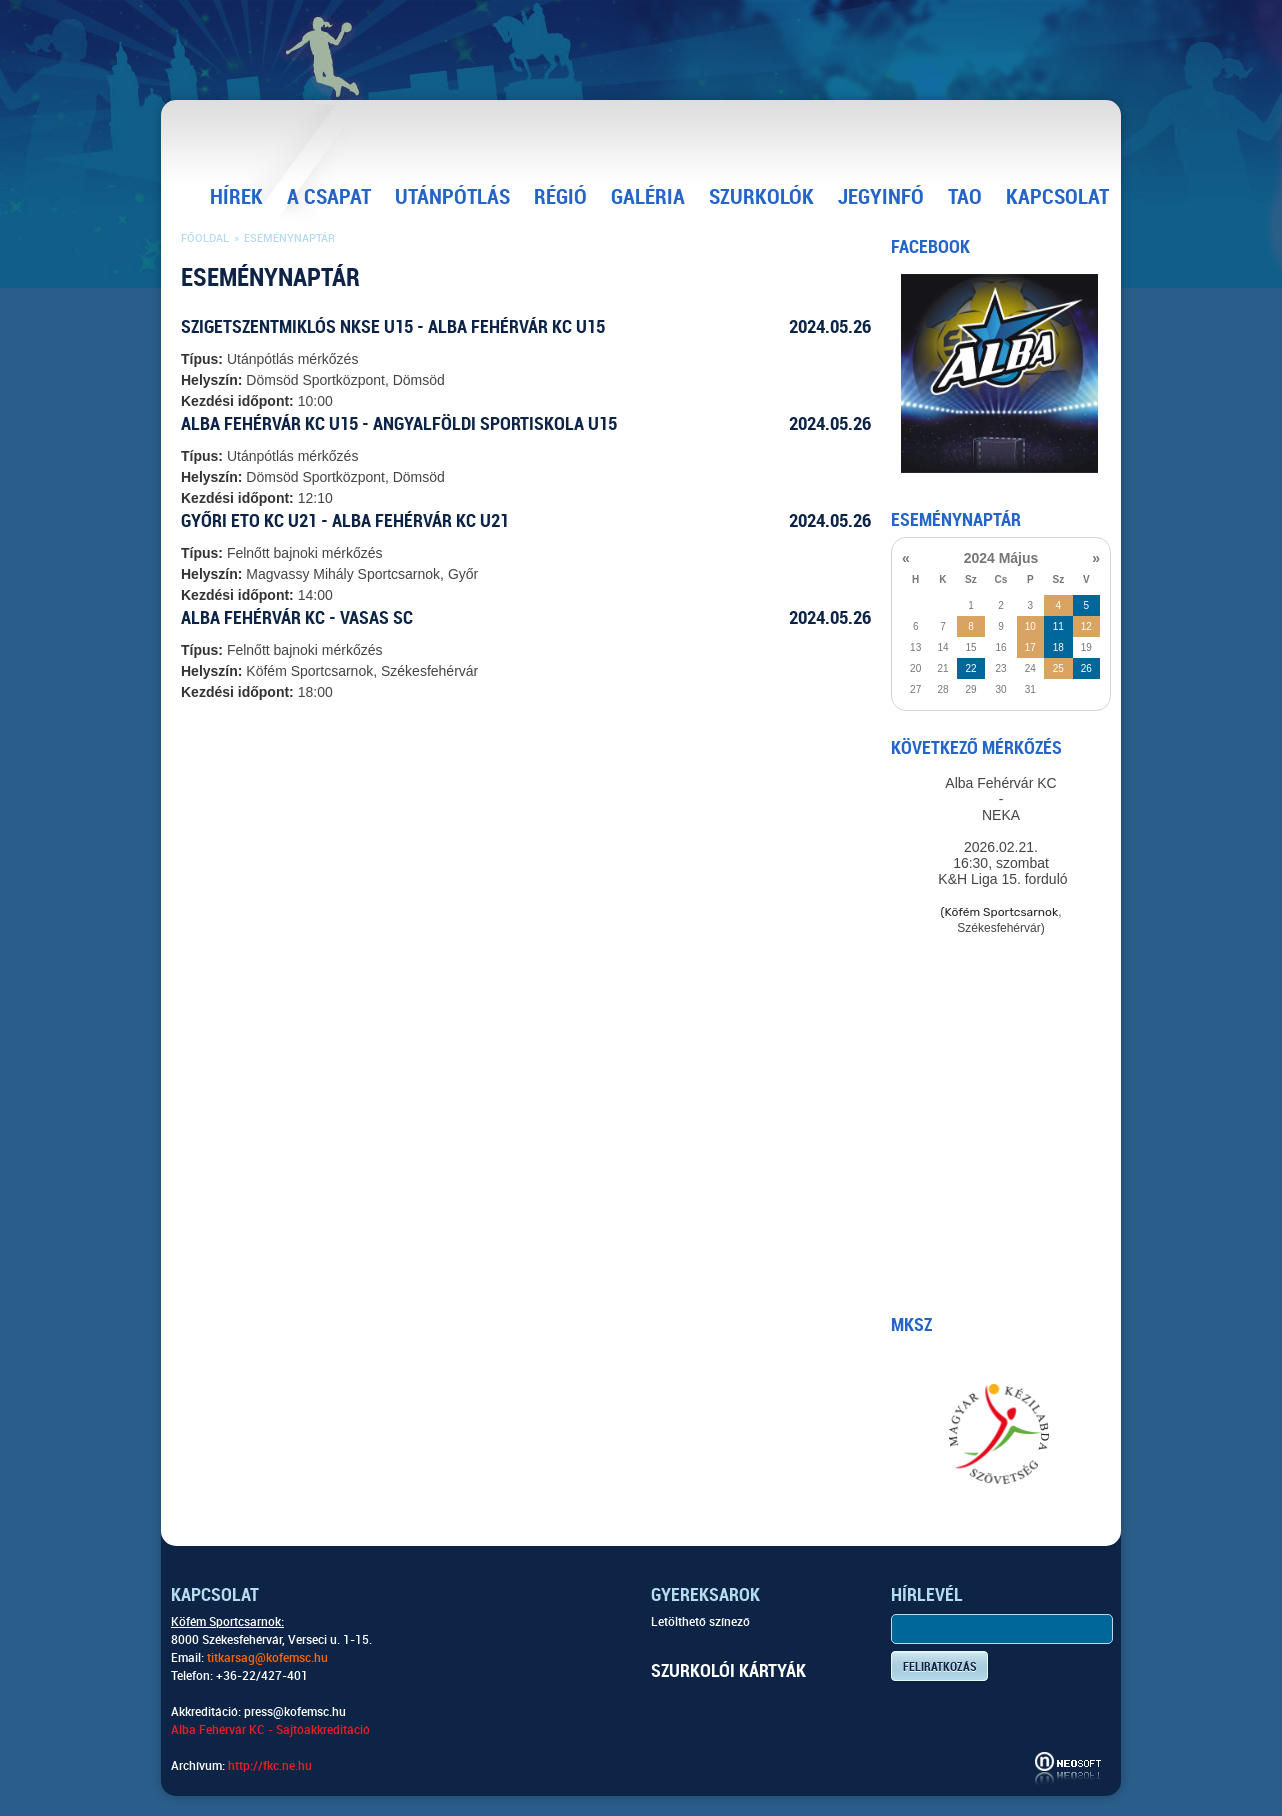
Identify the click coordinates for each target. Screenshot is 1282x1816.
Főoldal (205, 238)
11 (1058, 626)
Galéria (648, 197)
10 (1030, 626)
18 (1058, 647)
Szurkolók (761, 197)
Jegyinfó (881, 197)
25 (1058, 668)
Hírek (236, 197)
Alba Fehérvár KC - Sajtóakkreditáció (270, 1730)
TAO (965, 197)
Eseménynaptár (289, 238)
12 (1086, 626)
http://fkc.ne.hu (270, 1766)
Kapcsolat (1057, 197)
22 (970, 668)
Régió (560, 197)
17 (1030, 647)
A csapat (329, 197)
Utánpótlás (452, 197)
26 (1086, 668)
